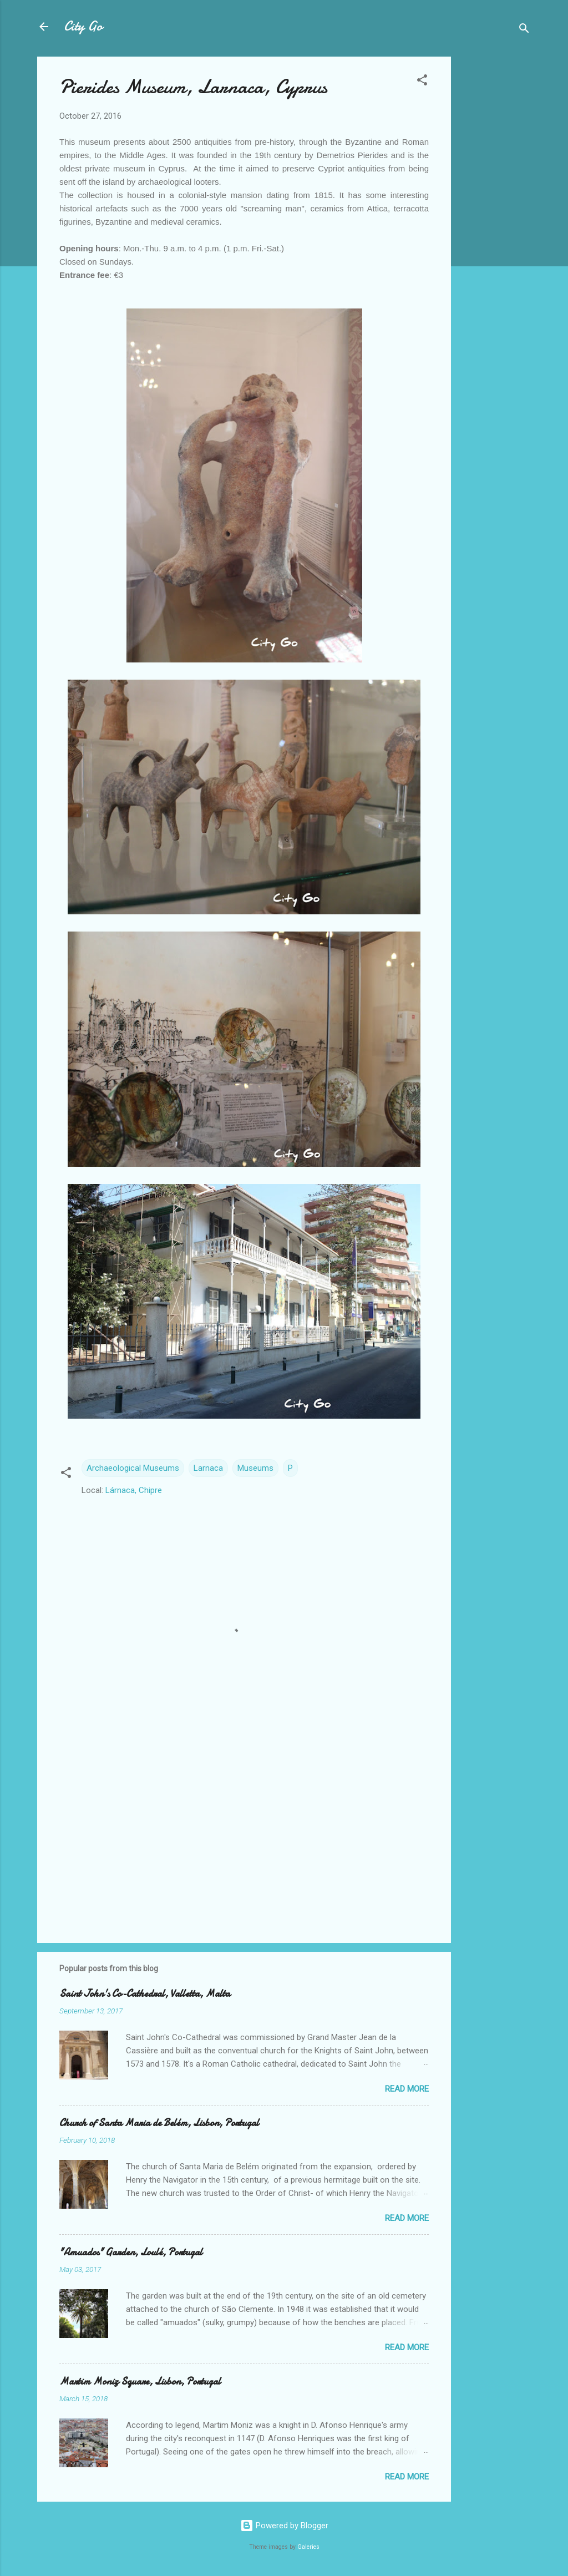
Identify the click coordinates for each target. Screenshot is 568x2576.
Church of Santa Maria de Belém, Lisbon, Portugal (159, 2123)
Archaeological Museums (133, 1468)
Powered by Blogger (284, 2526)
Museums (255, 1468)
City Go (83, 26)
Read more (407, 2089)
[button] (422, 81)
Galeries (308, 2546)
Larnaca (208, 1468)
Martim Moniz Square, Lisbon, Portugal (140, 2381)
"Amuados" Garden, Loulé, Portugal (130, 2252)
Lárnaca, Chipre (133, 1490)
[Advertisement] (495, 223)
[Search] (524, 30)
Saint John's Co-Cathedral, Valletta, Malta (144, 1994)
